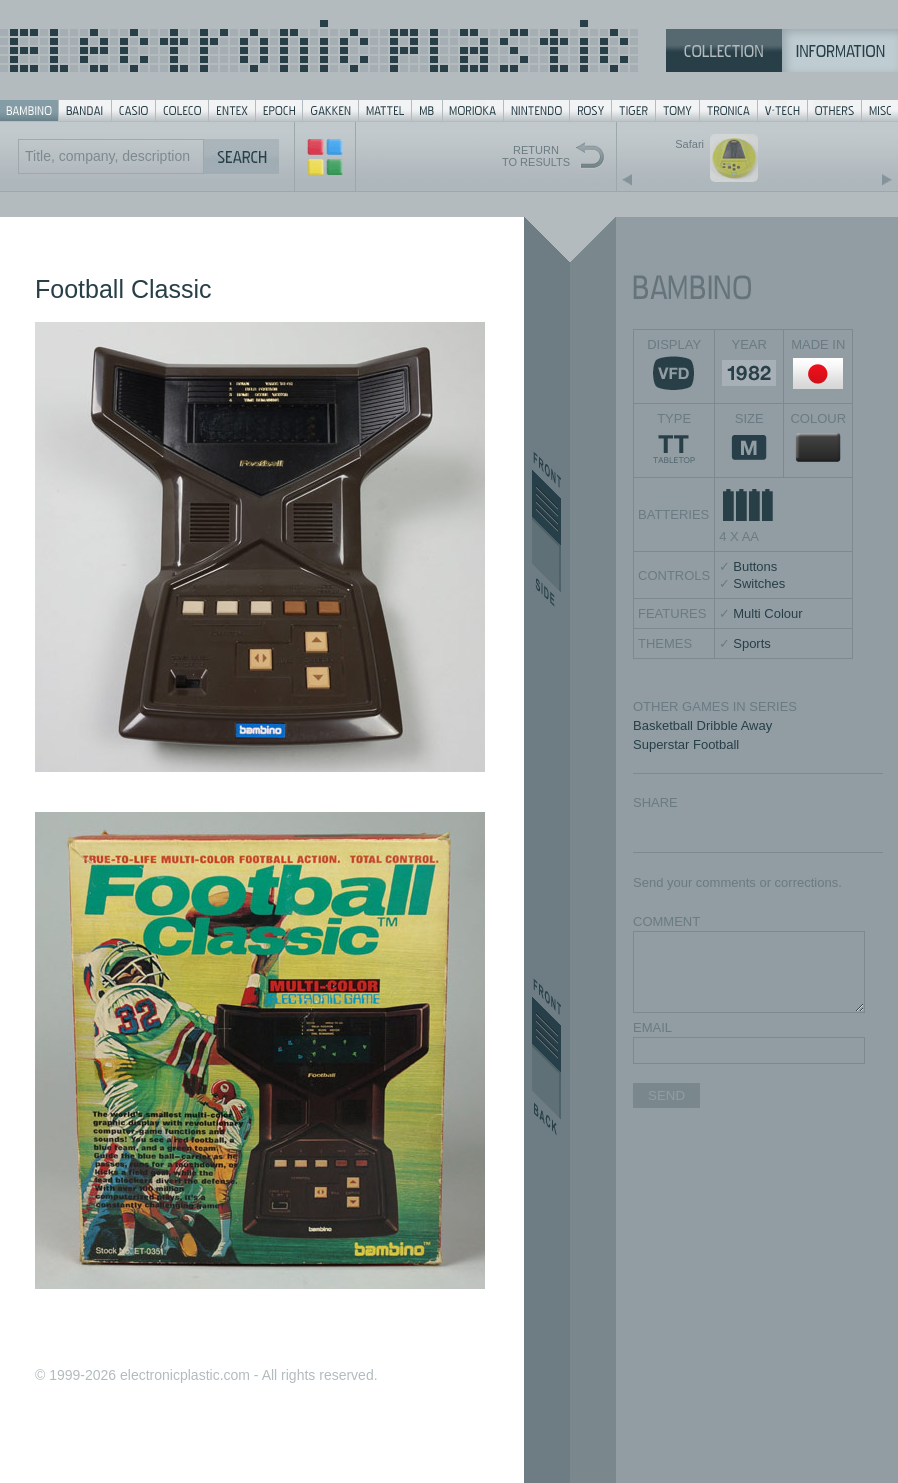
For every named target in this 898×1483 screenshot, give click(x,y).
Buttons (755, 566)
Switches (759, 583)
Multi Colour (767, 613)
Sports (752, 643)
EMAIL (652, 1027)
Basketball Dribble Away (702, 725)
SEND (666, 1095)
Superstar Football (686, 744)
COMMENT (666, 921)
